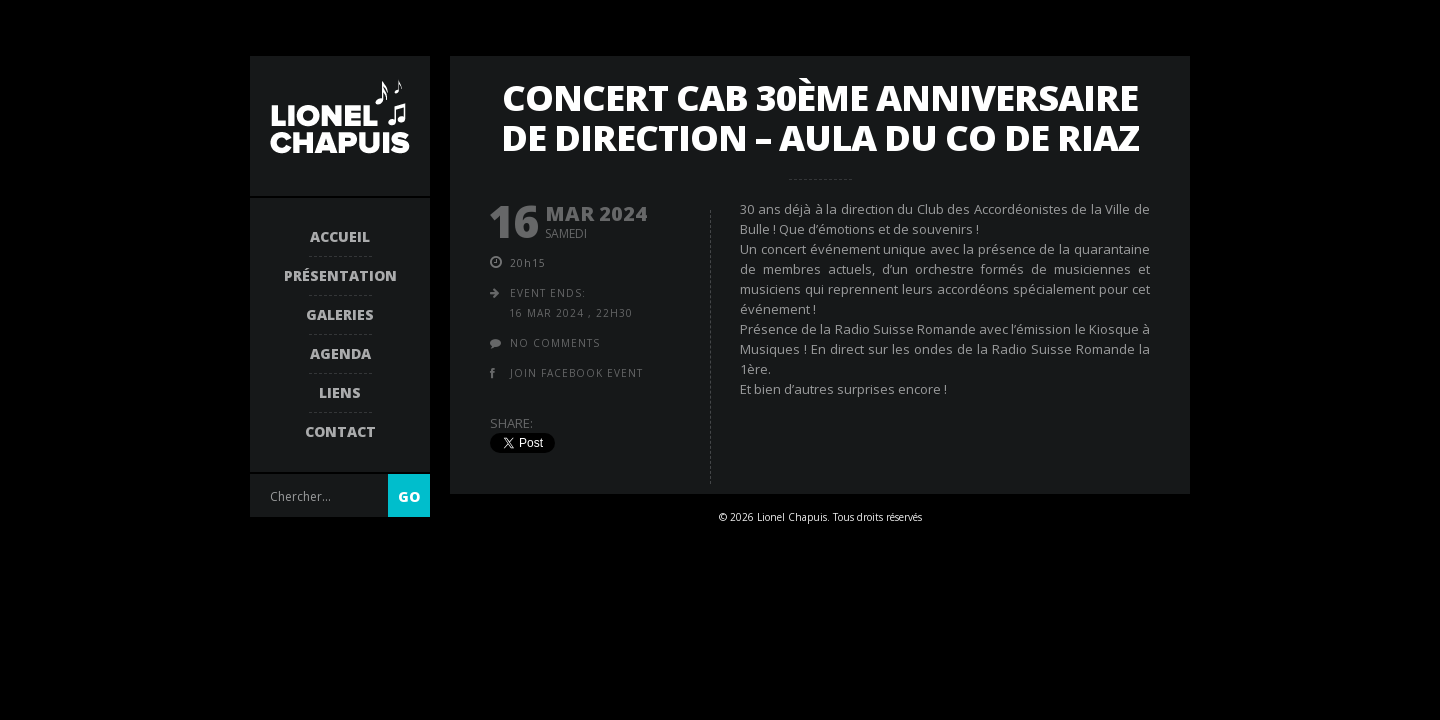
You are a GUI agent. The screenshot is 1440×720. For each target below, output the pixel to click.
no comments (555, 343)
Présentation (340, 275)
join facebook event (576, 373)
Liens (340, 392)
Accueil (340, 236)
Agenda (340, 353)
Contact (340, 431)
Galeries (340, 314)
